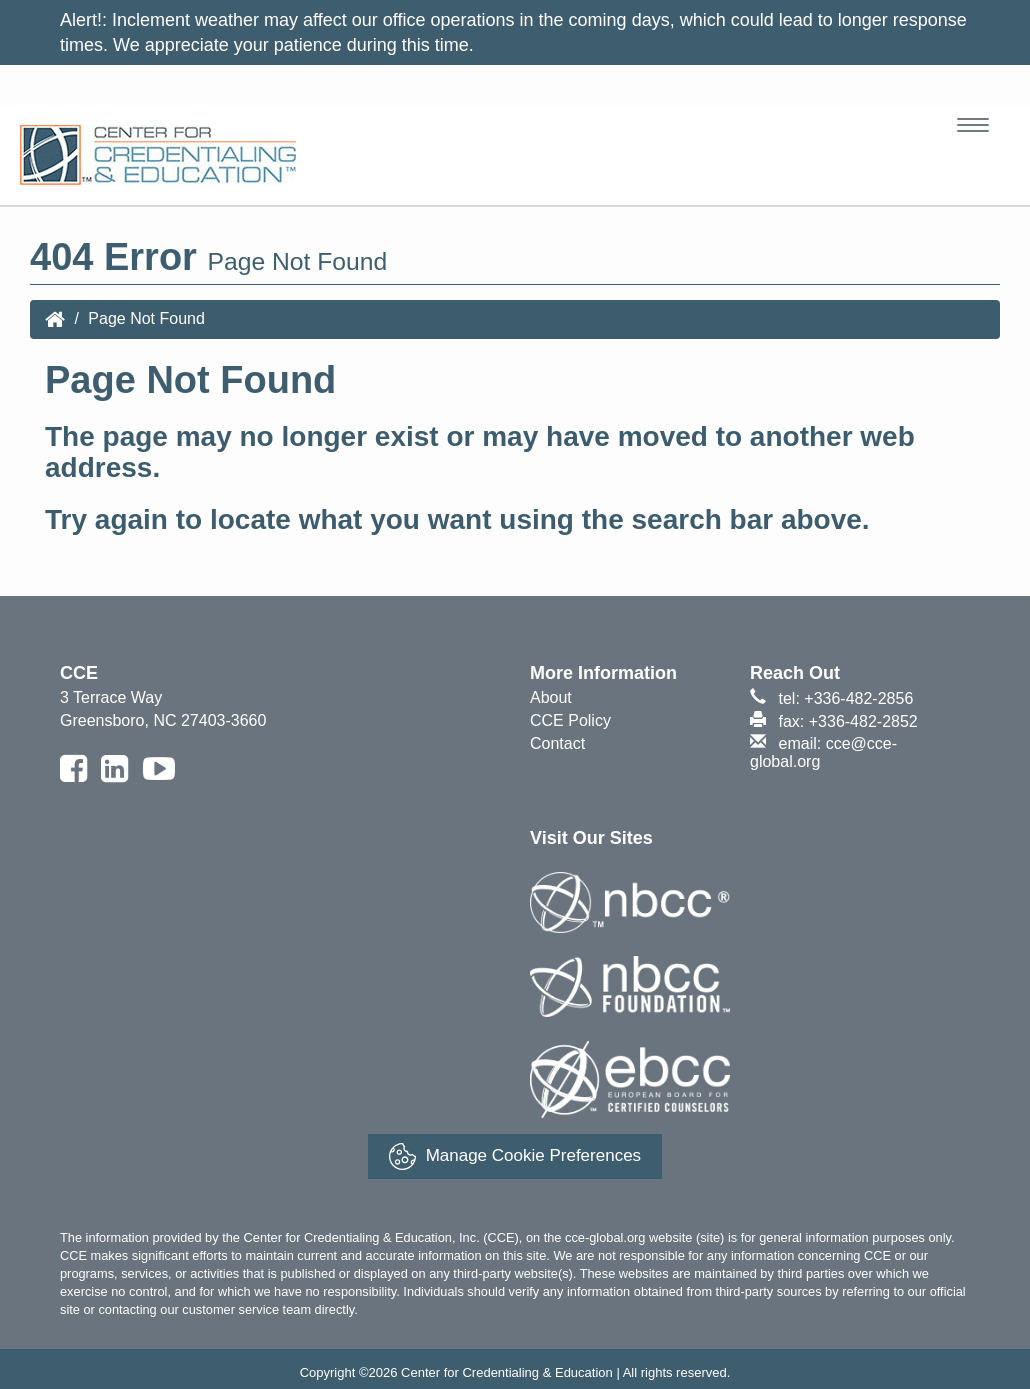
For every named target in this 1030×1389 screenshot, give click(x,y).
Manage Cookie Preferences (515, 1156)
